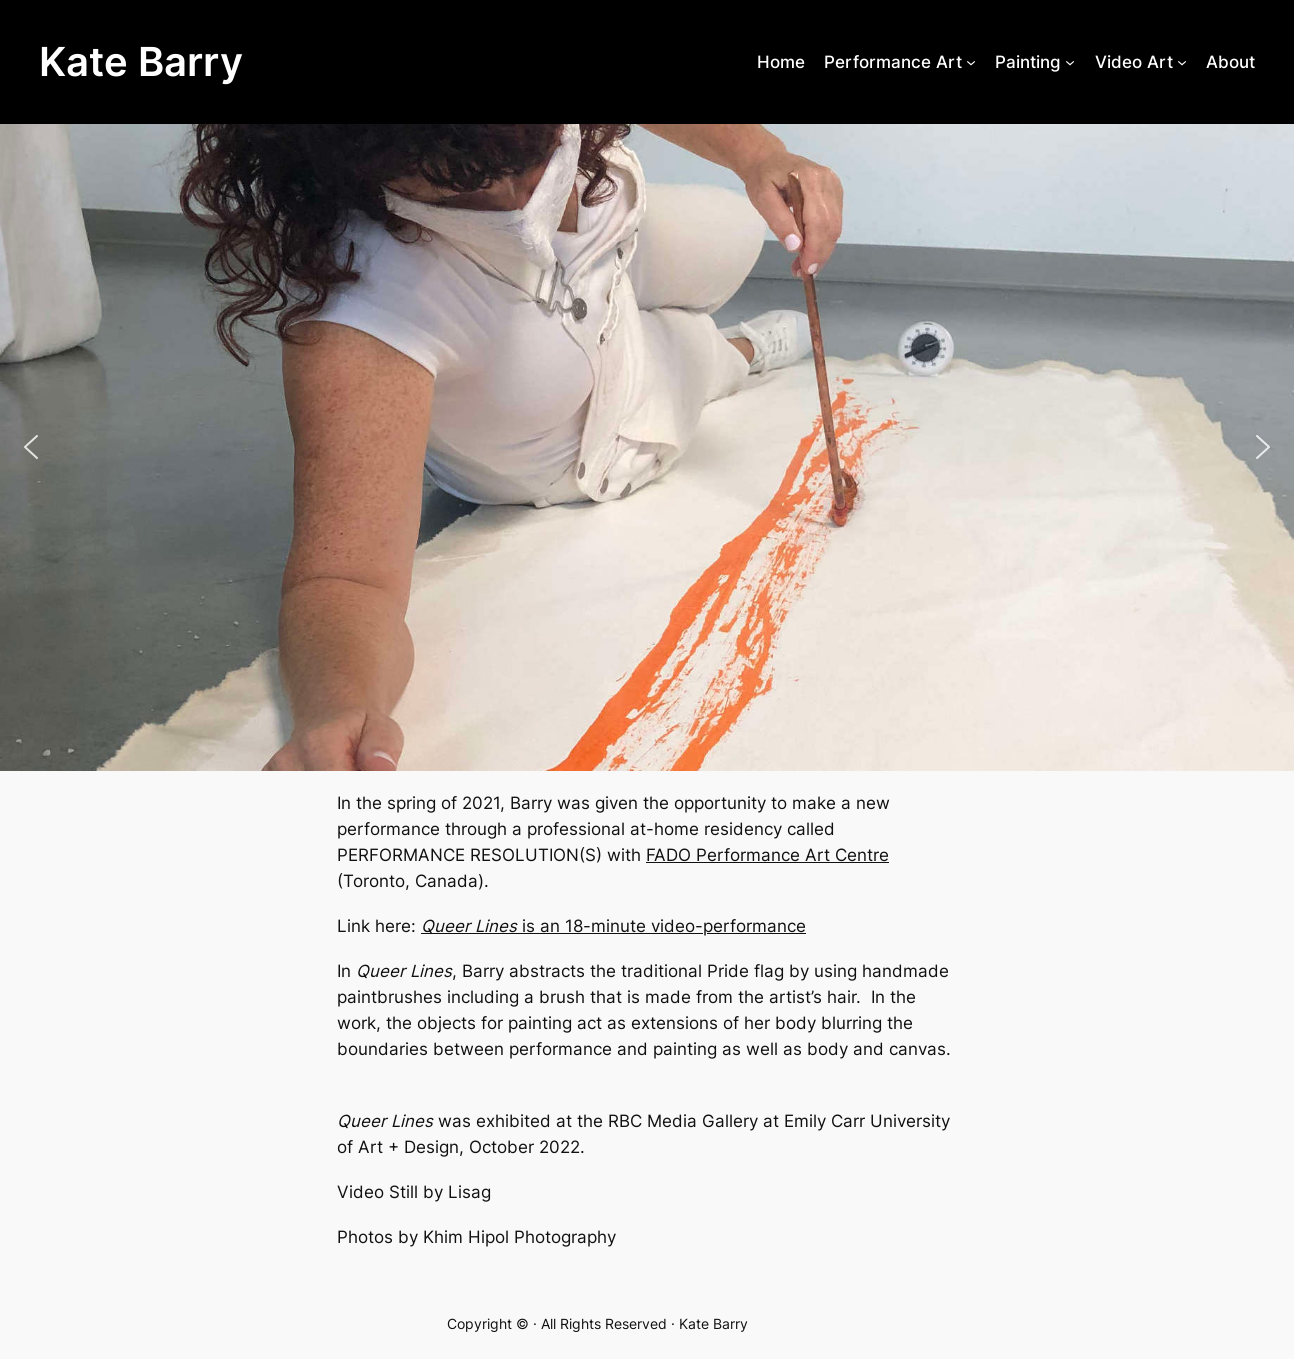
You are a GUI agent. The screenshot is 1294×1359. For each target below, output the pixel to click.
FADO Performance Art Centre (767, 855)
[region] (647, 447)
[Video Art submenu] (1182, 62)
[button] (31, 447)
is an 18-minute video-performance (613, 926)
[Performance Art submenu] (971, 62)
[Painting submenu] (1070, 62)
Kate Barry (141, 61)
